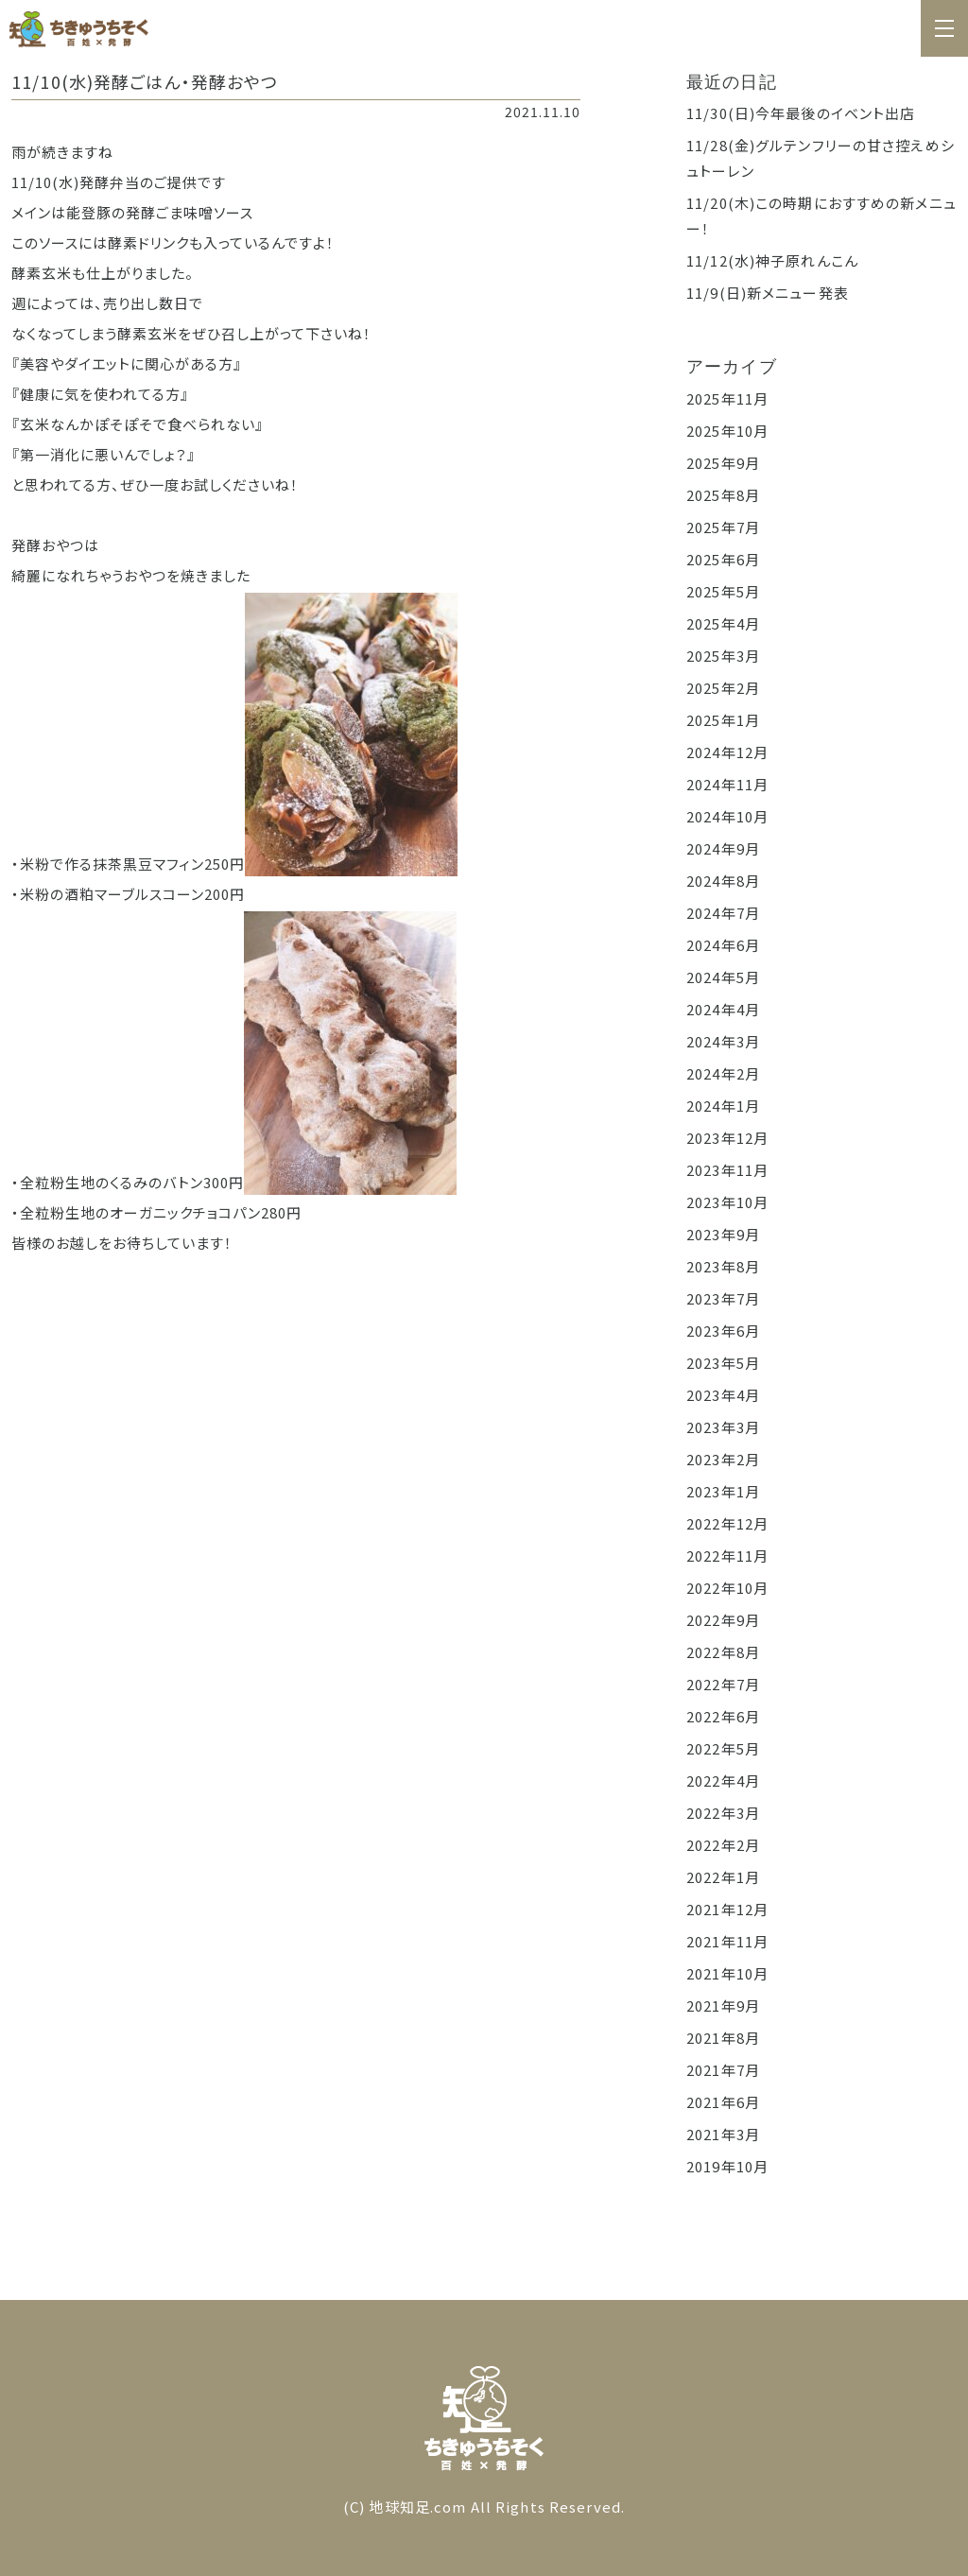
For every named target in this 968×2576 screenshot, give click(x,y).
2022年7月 (723, 1684)
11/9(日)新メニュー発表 (767, 293)
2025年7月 (723, 527)
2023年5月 (723, 1363)
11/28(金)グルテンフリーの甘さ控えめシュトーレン (820, 158)
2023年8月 (723, 1266)
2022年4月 (723, 1780)
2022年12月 (727, 1523)
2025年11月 (727, 398)
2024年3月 (723, 1041)
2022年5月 (723, 1748)
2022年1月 (723, 1877)
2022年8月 (723, 1652)
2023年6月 (723, 1330)
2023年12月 (727, 1138)
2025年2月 (723, 688)
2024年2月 (723, 1073)
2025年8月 (723, 495)
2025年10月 (727, 431)
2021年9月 (723, 2005)
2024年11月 (727, 784)
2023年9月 (723, 1234)
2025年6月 (723, 559)
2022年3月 (723, 1813)
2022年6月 (723, 1716)
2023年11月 (727, 1170)
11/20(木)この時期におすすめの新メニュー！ (821, 215)
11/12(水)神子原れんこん (772, 260)
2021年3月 (723, 2134)
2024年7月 (723, 913)
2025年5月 (723, 591)
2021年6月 (723, 2102)
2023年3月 (723, 1427)
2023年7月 (723, 1298)
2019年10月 (727, 2166)
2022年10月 (727, 1588)
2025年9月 (723, 463)
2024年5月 (723, 977)
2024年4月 (723, 1009)
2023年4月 (723, 1395)
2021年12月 (727, 1909)
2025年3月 (723, 656)
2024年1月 (723, 1105)
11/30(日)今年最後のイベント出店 (800, 113)
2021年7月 (723, 2070)
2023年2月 (723, 1459)
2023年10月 (727, 1202)
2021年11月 (727, 1941)
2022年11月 (727, 1555)
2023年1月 (723, 1491)
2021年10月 (727, 1973)
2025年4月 (723, 623)
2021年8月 (723, 2038)
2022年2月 (723, 1845)
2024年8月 (723, 880)
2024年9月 (723, 848)
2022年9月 (723, 1620)
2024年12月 (727, 752)
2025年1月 (723, 720)
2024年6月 (723, 945)
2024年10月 (727, 816)
